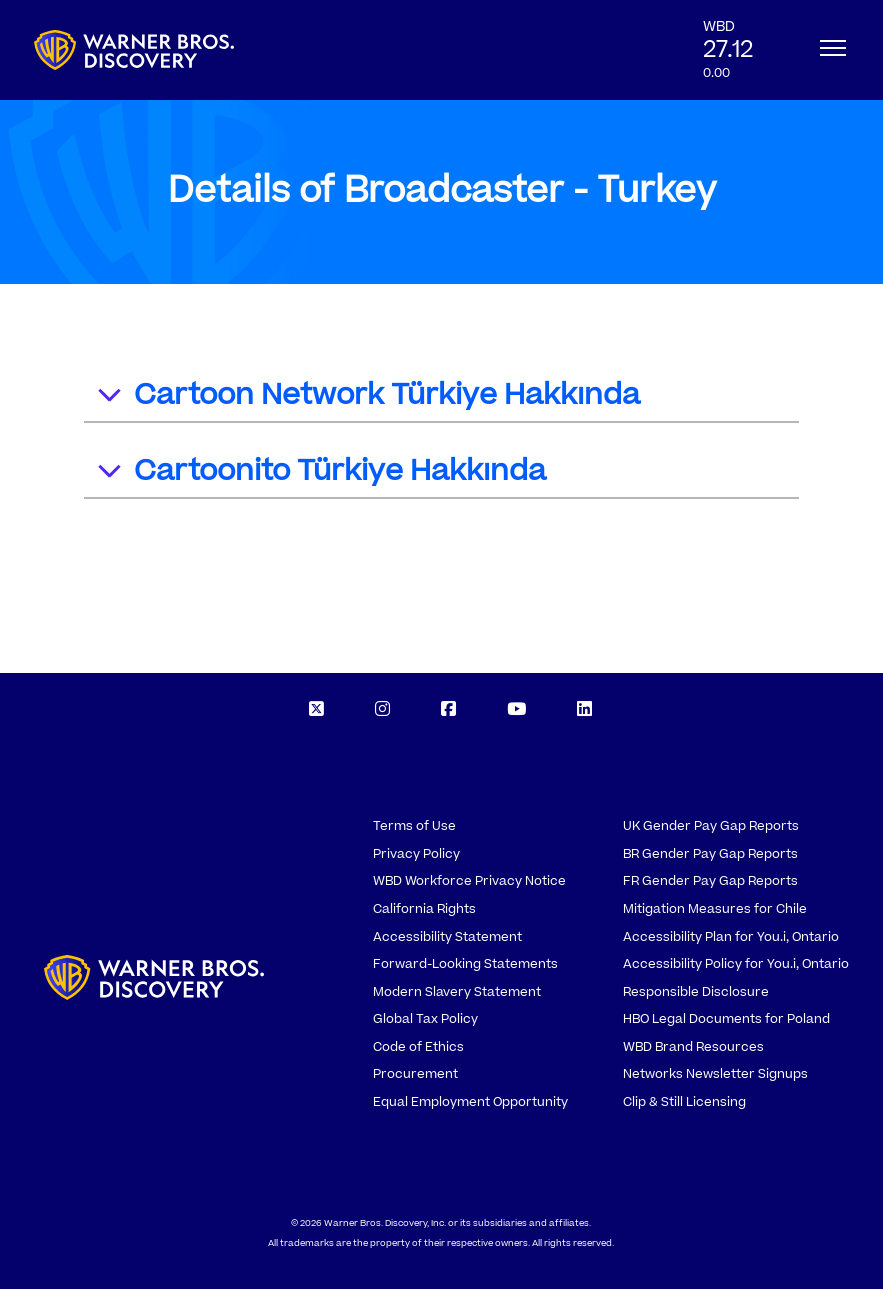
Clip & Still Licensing (684, 1102)
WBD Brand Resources (693, 1047)
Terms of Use (414, 826)
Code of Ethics (418, 1047)
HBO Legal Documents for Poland (726, 1019)
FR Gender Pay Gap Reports (710, 881)
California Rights (424, 909)
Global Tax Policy (425, 1019)
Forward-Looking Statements (465, 964)
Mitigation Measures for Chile (715, 909)
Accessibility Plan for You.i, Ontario (731, 937)
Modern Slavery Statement (457, 992)
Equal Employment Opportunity (470, 1102)
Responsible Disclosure (696, 992)
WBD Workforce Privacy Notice (469, 881)
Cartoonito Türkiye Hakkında (320, 473)
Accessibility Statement (447, 937)
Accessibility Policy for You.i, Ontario (736, 964)
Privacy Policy (416, 854)
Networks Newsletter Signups (715, 1074)
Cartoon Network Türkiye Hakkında (367, 397)
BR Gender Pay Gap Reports (710, 854)
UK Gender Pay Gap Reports (711, 826)
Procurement (415, 1074)
